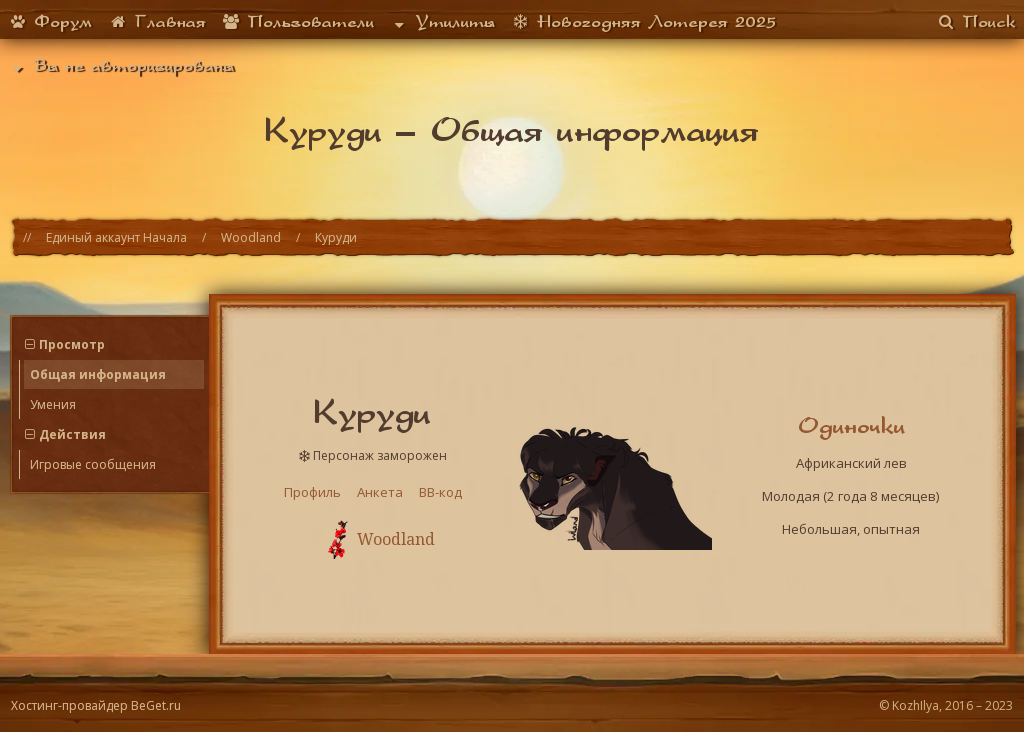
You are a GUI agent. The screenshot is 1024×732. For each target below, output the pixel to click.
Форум (50, 21)
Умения (53, 404)
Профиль (312, 492)
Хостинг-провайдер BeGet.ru (96, 705)
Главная (156, 21)
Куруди (336, 237)
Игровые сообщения (93, 464)
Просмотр (72, 344)
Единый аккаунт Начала (116, 237)
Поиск (976, 21)
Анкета (380, 492)
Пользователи (298, 21)
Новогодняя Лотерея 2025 (643, 21)
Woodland (251, 237)
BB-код (440, 492)
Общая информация (98, 374)
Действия (72, 434)
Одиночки (851, 425)
